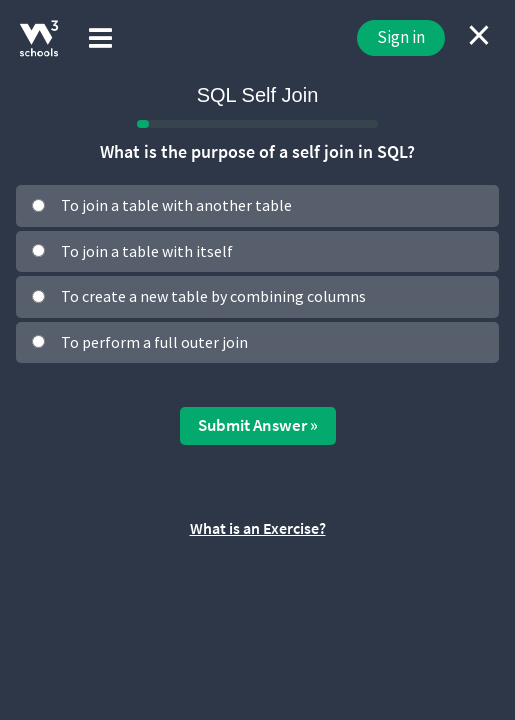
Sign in (401, 37)
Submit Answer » (258, 425)
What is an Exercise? (258, 528)
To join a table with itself (147, 251)
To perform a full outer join (154, 342)
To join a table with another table (176, 205)
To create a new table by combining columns (213, 296)
